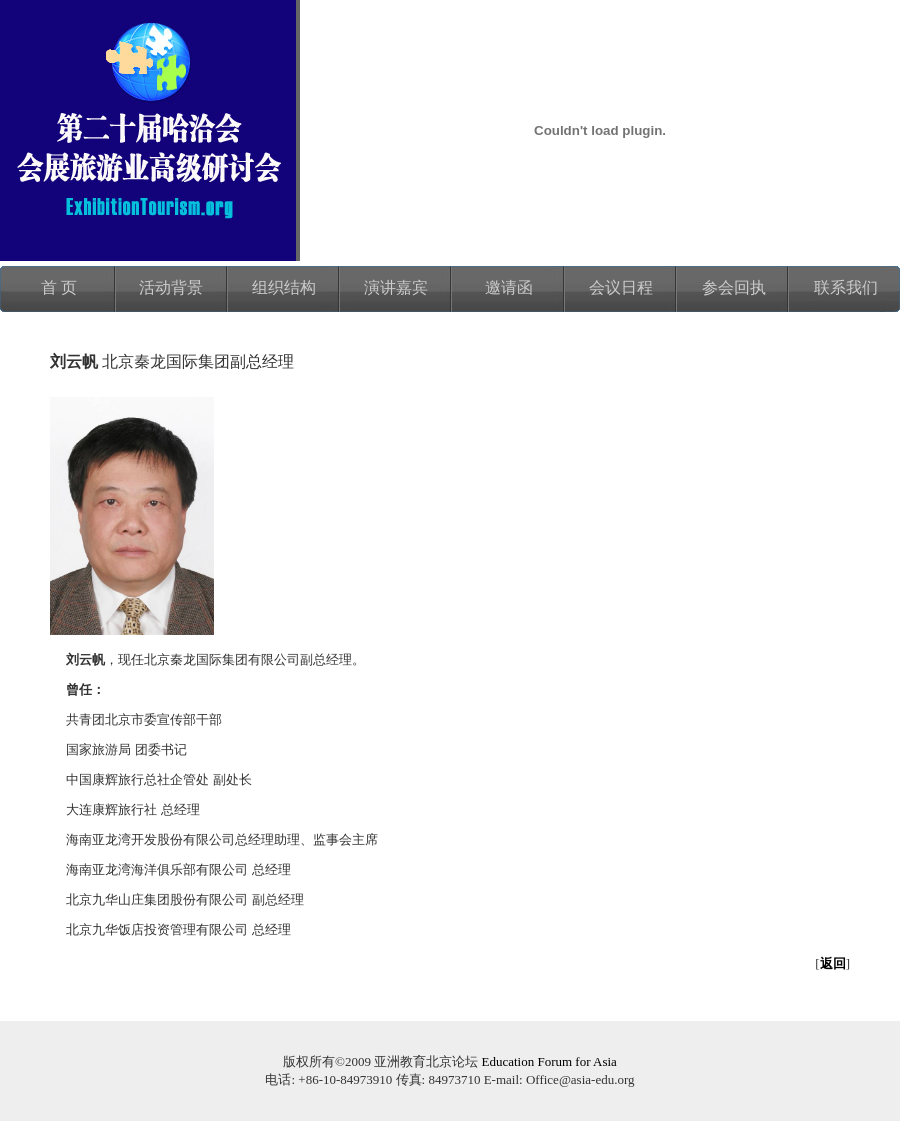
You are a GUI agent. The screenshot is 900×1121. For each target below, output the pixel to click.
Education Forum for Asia (548, 1061)
